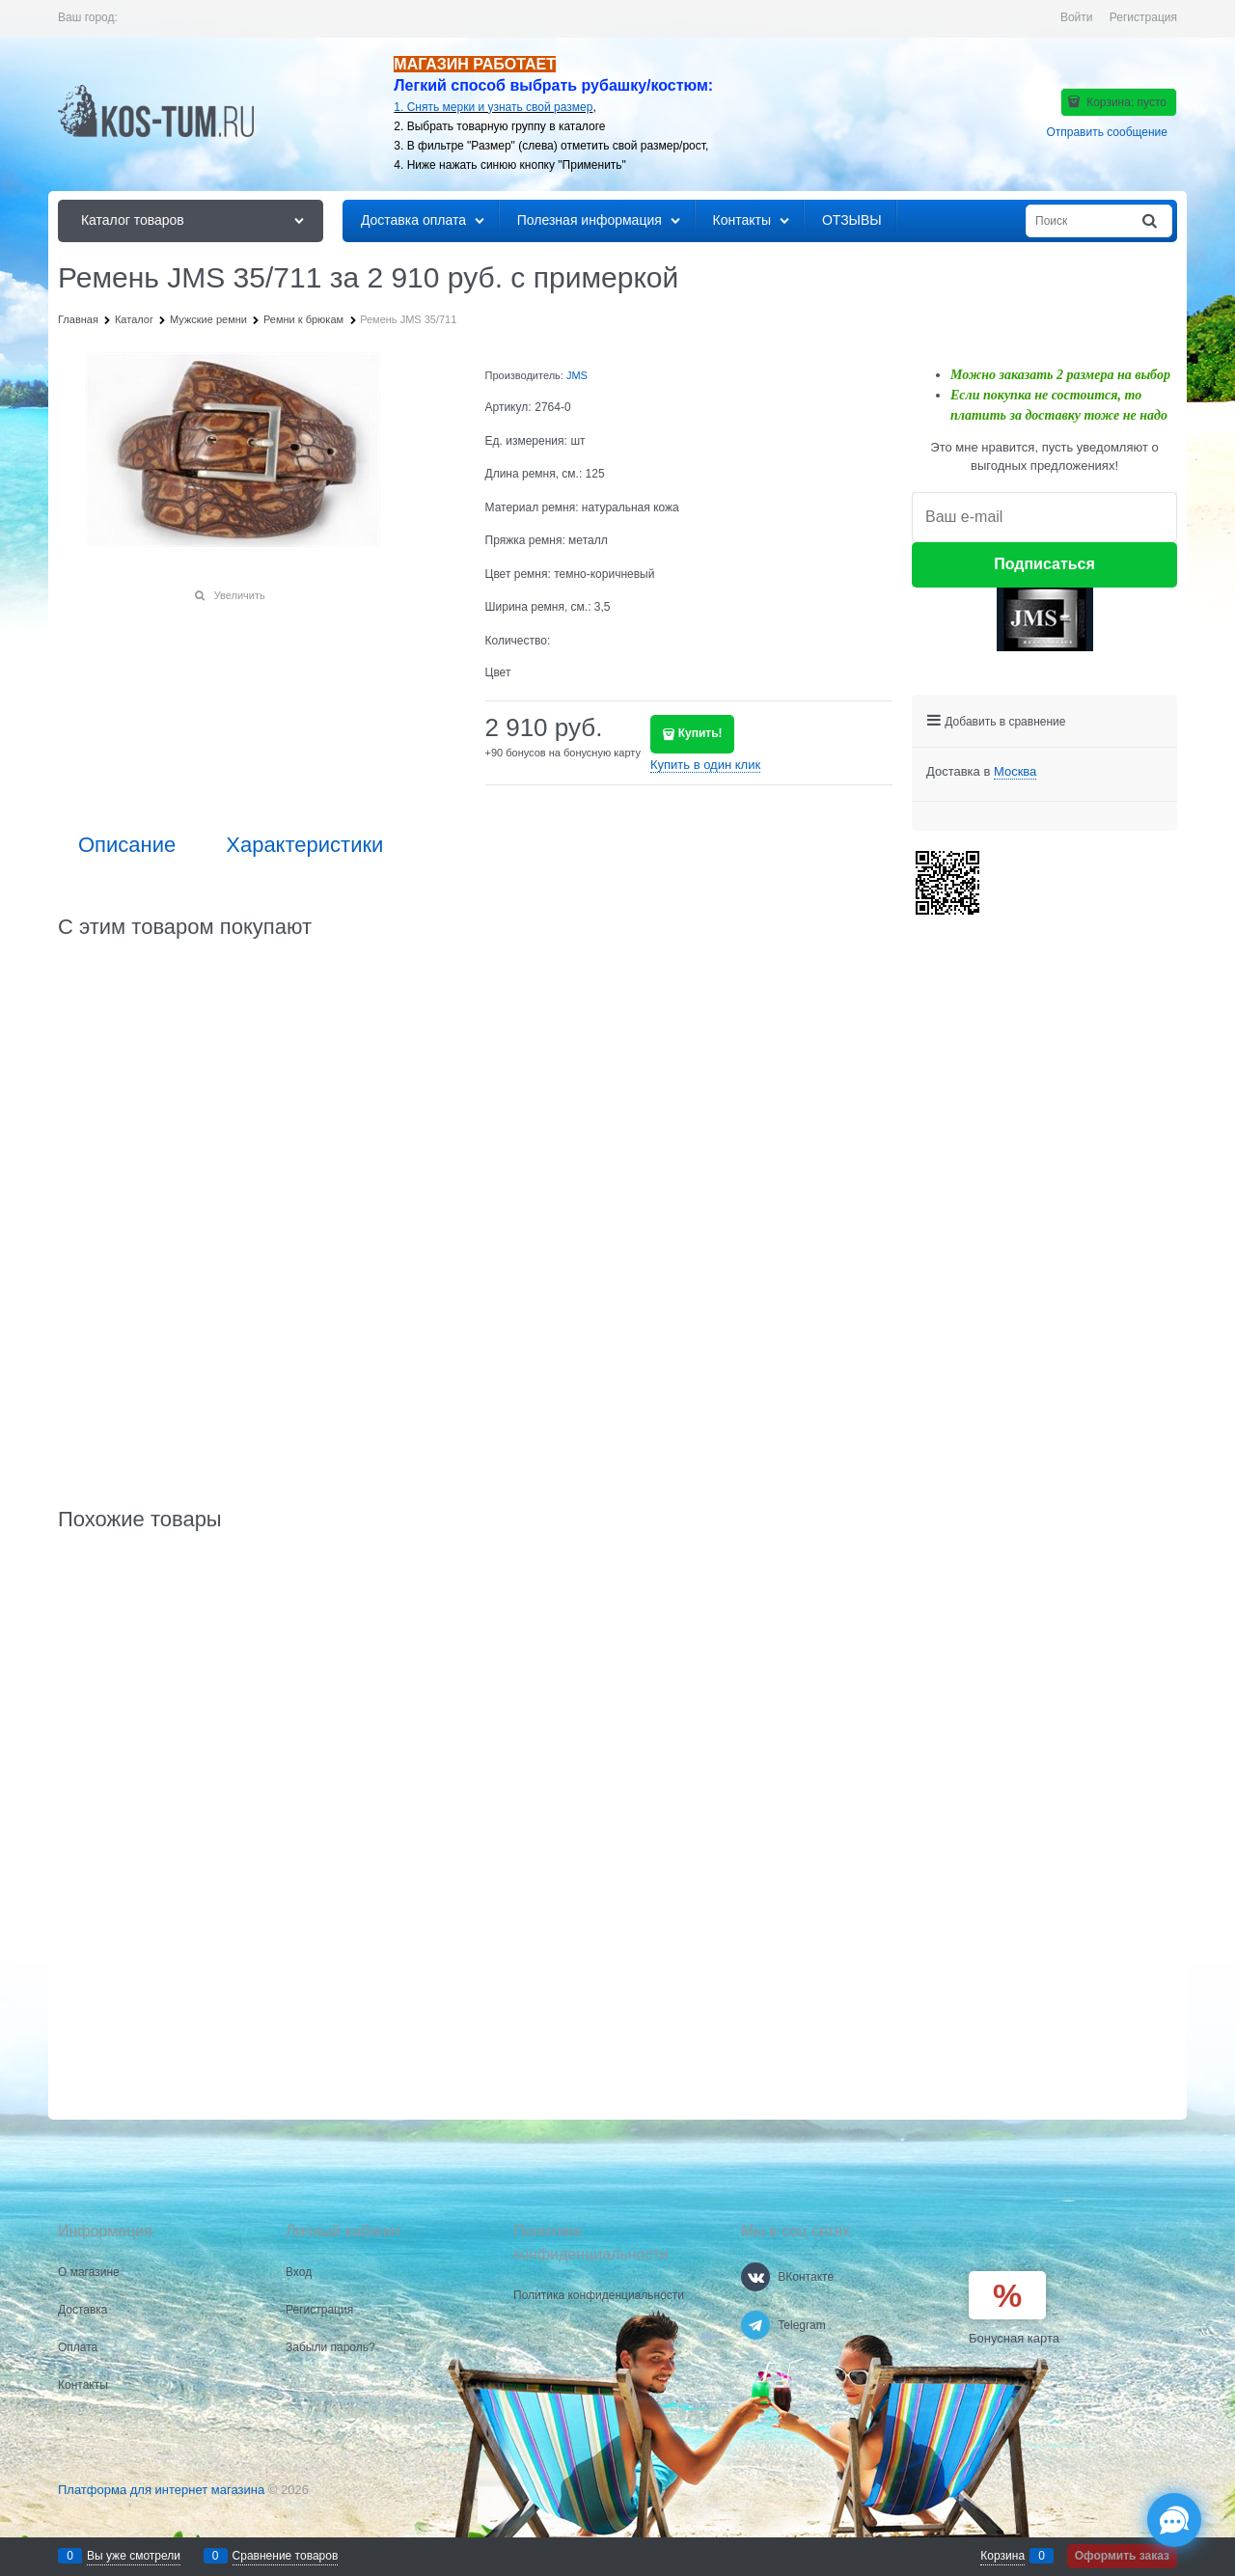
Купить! (700, 733)
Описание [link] (127, 845)
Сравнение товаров (286, 2555)
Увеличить (239, 595)
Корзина (1002, 2555)
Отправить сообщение (1106, 132)
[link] (1015, 772)
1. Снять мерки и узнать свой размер (493, 107)
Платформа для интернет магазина (161, 2489)
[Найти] (1151, 221)
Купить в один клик (705, 764)
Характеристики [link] (304, 845)
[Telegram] (755, 2325)
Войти (1076, 17)
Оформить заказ (1122, 2555)
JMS (577, 375)
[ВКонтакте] (755, 2276)
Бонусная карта (1014, 2338)
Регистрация (1143, 17)
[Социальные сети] (1174, 2520)
